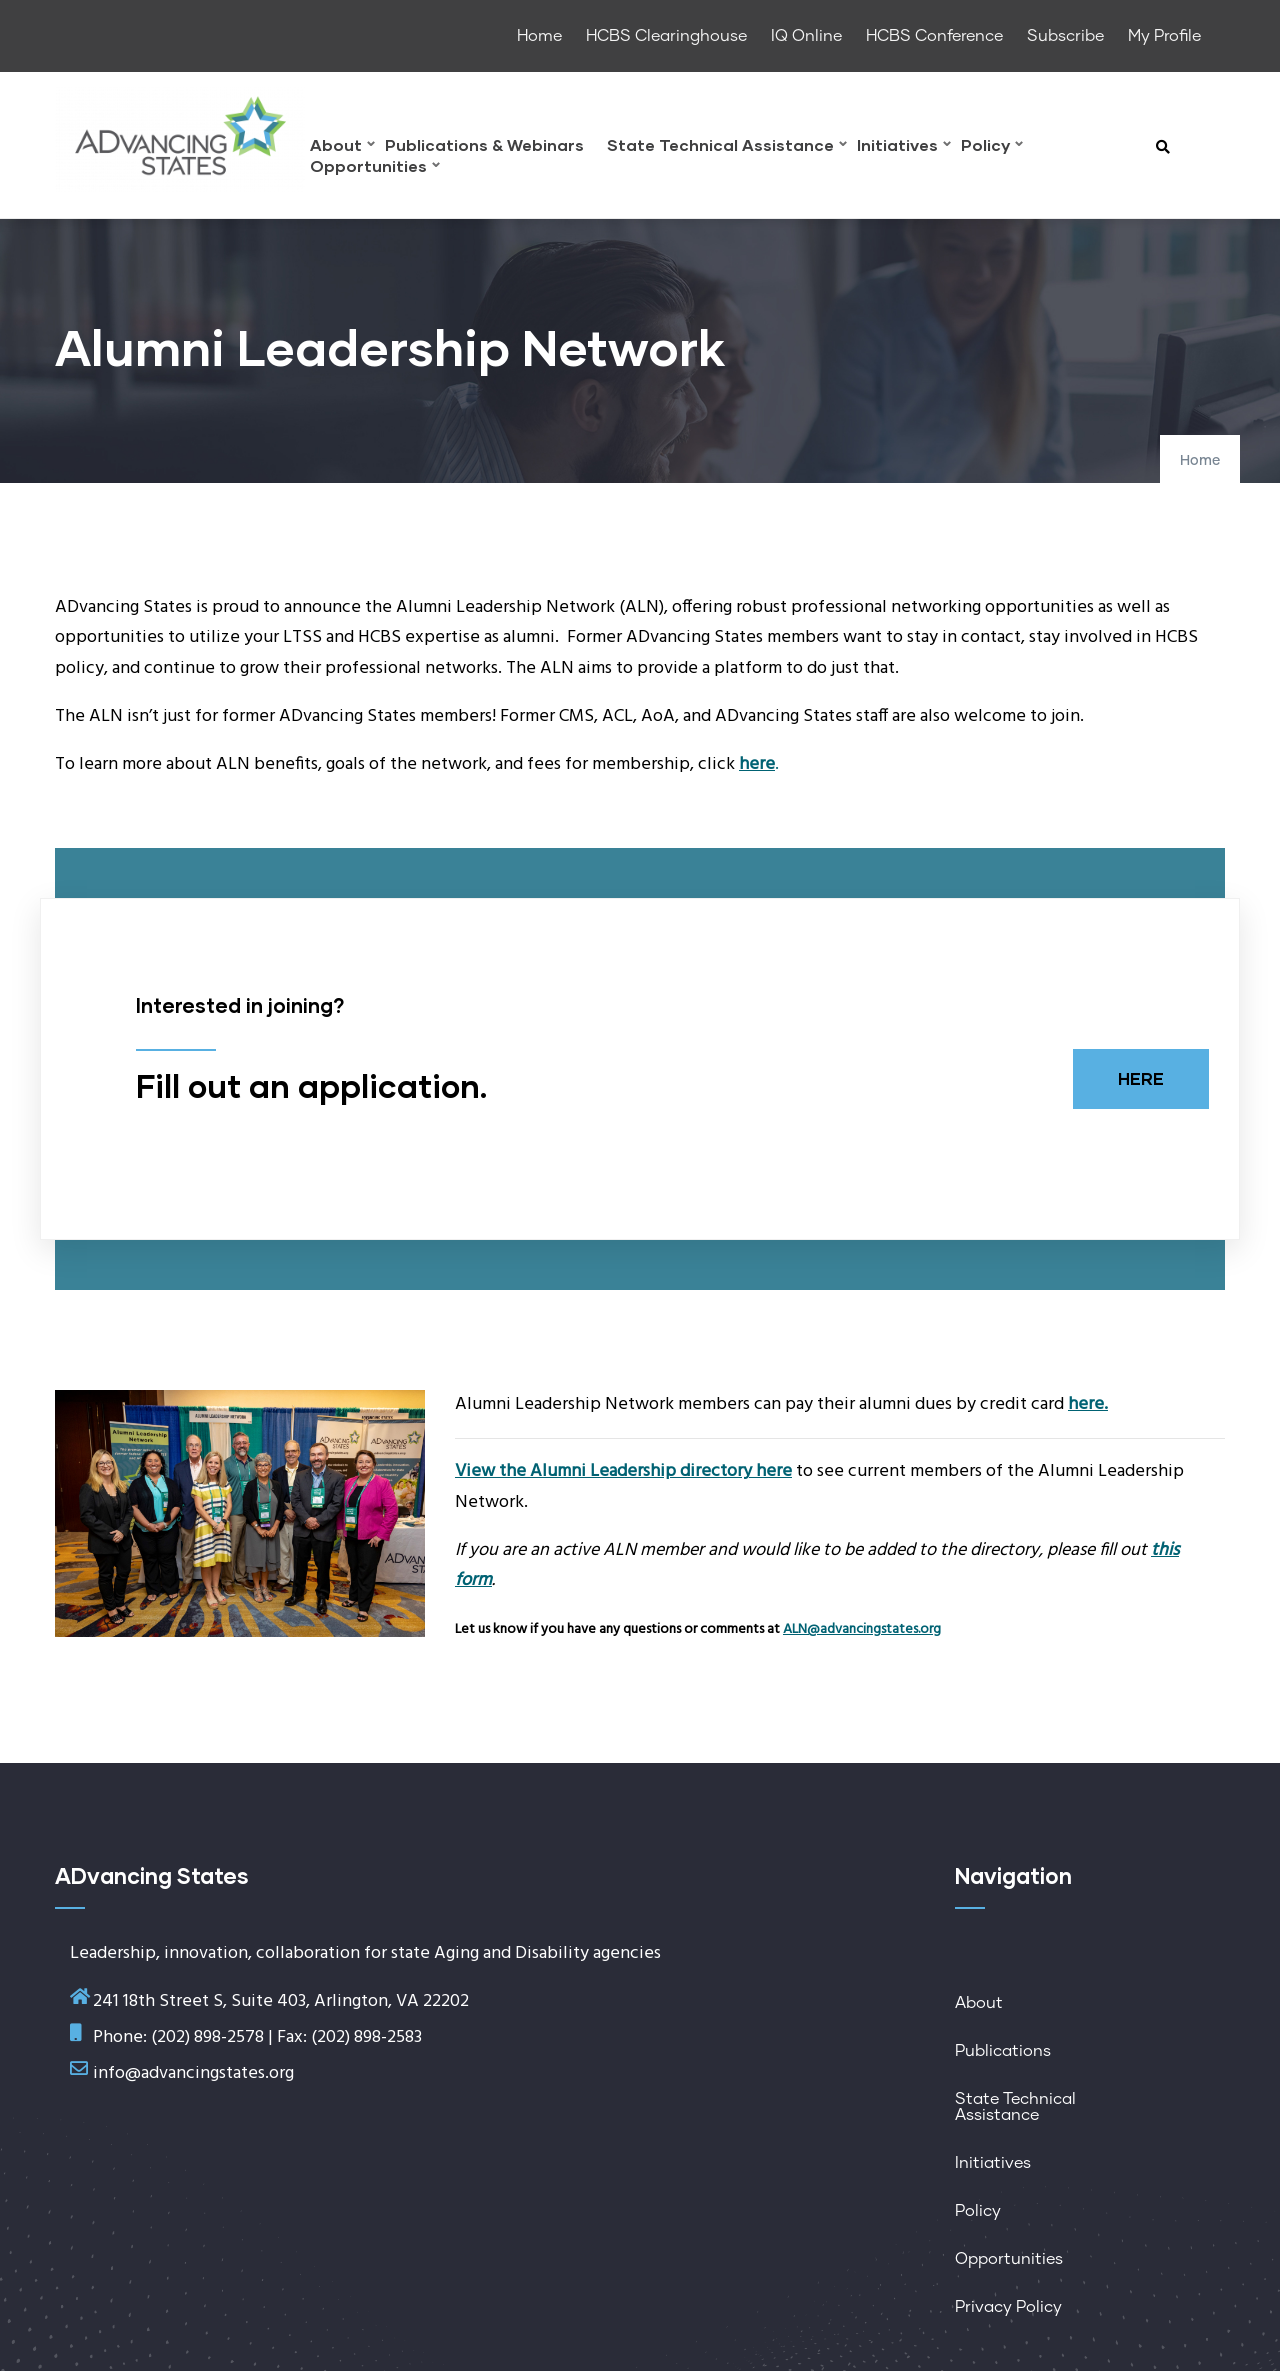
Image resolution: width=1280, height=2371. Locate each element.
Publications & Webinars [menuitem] (484, 145)
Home (1200, 461)
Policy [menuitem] (992, 147)
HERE (1141, 1078)
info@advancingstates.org (193, 2073)
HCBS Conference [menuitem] (934, 36)
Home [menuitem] (539, 36)
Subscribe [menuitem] (1065, 36)
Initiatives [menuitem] (904, 147)
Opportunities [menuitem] (375, 168)
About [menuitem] (342, 147)
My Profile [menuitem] (1164, 36)
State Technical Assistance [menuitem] (727, 147)
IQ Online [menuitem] (806, 36)
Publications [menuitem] (1003, 2051)
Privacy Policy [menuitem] (1008, 2307)
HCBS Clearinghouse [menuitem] (666, 36)
